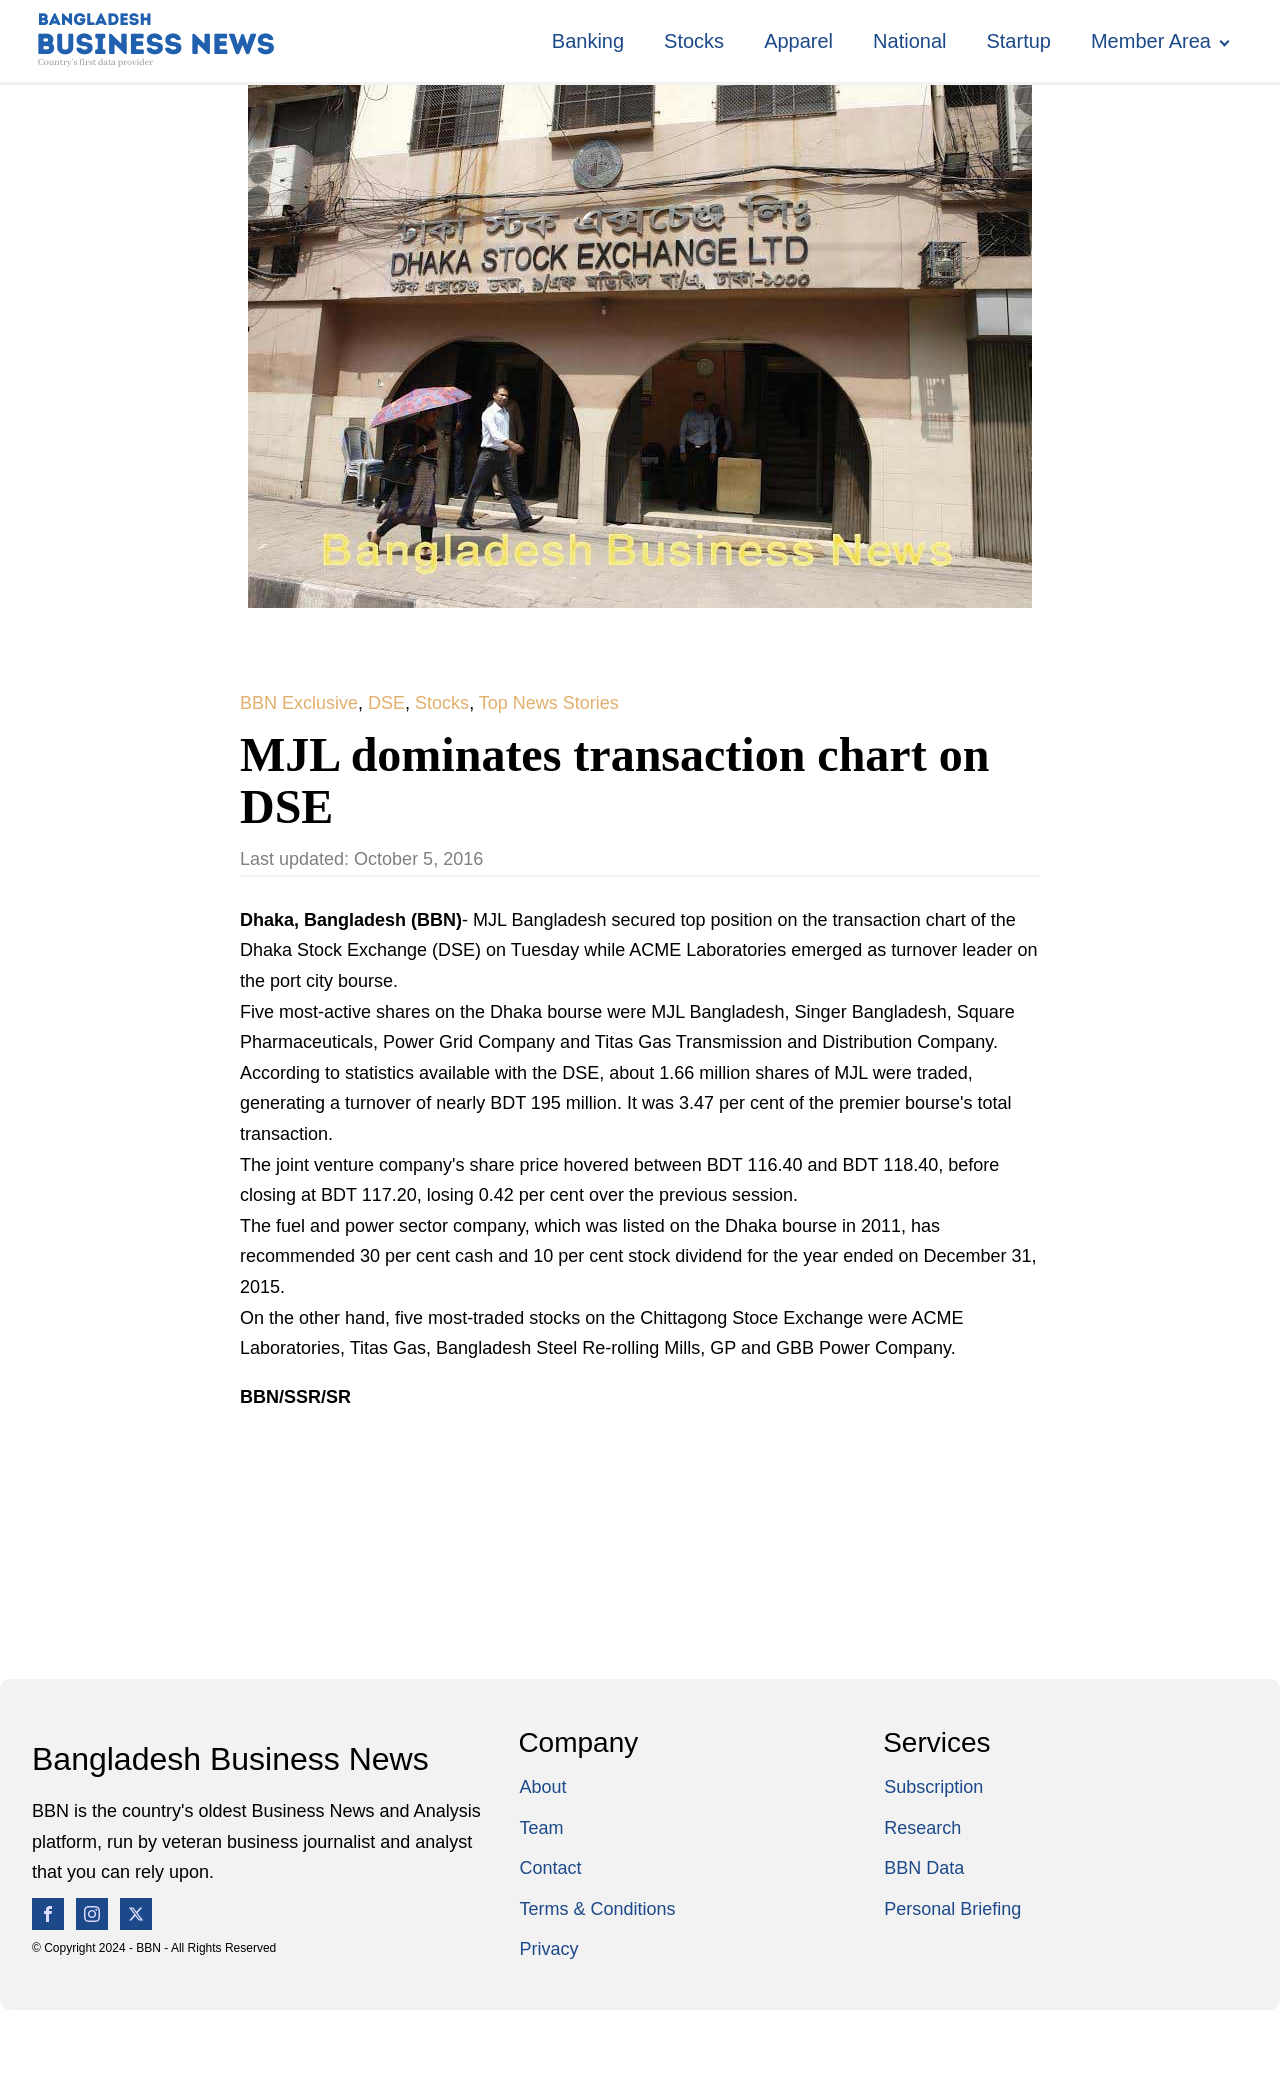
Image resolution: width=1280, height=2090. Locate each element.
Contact (550, 1868)
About (542, 1787)
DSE (386, 703)
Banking (588, 41)
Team (541, 1828)
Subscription (933, 1787)
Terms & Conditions (597, 1909)
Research (922, 1828)
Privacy (548, 1949)
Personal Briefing (952, 1909)
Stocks (694, 41)
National (909, 41)
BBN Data (924, 1868)
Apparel (798, 41)
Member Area (1151, 41)
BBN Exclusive (299, 703)
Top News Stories (549, 703)
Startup (1018, 41)
